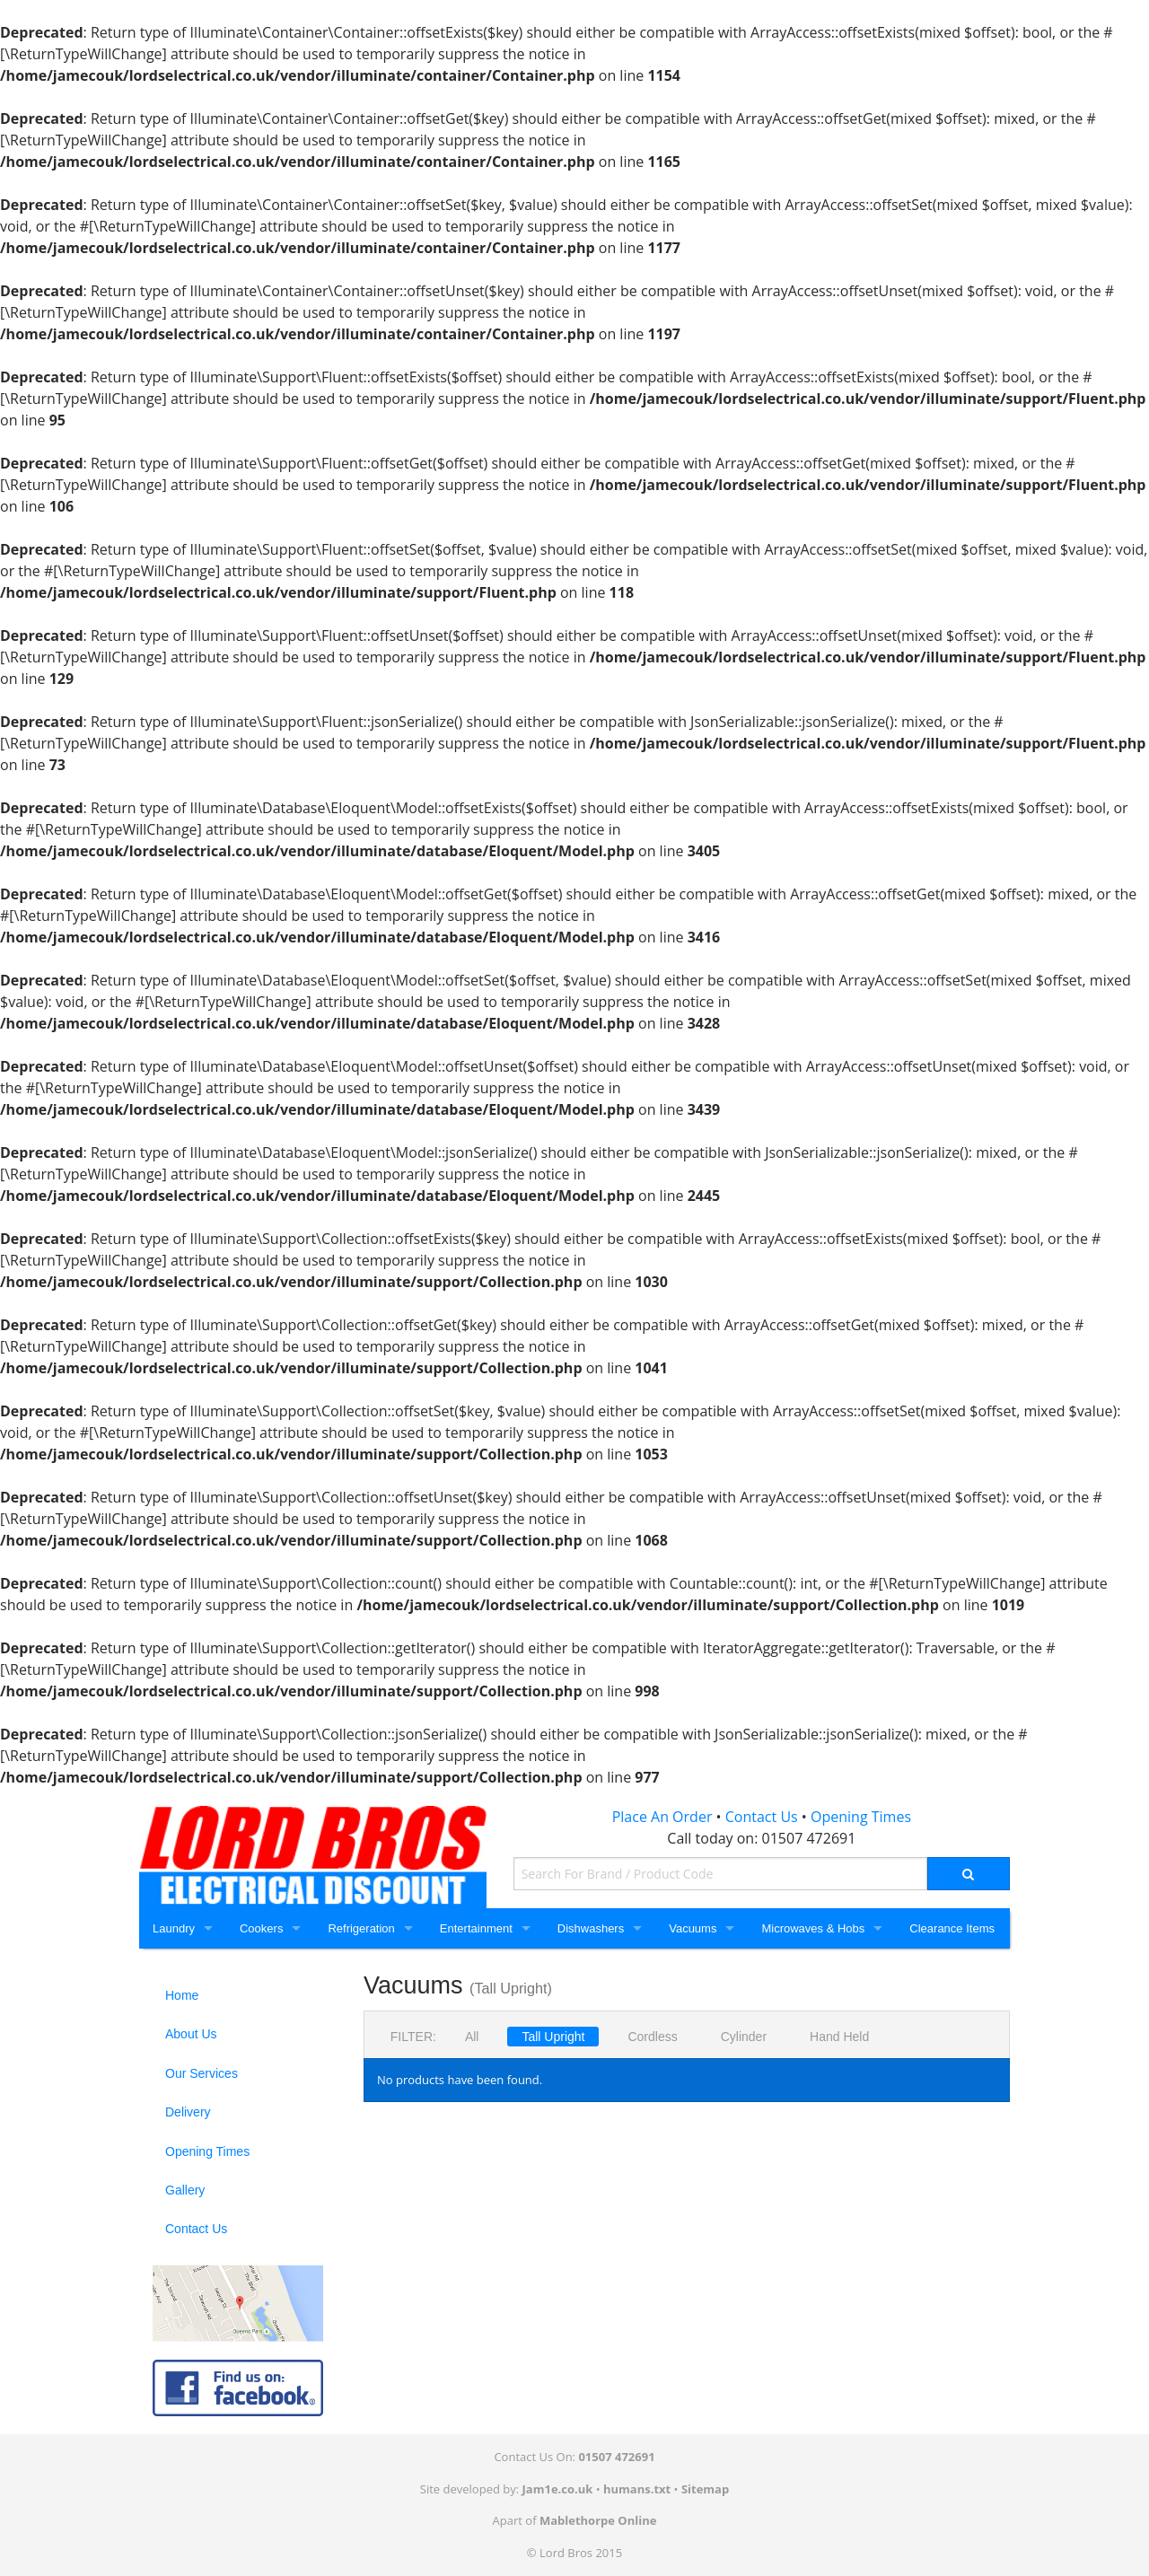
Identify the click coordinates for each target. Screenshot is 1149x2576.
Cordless (652, 2036)
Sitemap (705, 2489)
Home (181, 1995)
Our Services (201, 2073)
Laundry (174, 1928)
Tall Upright (553, 2036)
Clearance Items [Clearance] (952, 1928)
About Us (191, 2034)
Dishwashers (590, 1928)
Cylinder (744, 2036)
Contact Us (761, 1817)
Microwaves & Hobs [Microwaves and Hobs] (812, 1928)
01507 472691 (809, 1838)
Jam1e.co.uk (557, 2489)
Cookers (261, 1928)
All (472, 2036)
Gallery (185, 2190)
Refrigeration (361, 1928)
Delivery (188, 2112)
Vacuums (692, 1928)
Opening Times (861, 1817)
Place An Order (662, 1817)
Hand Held (839, 2036)
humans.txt (637, 2489)
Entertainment (476, 1928)
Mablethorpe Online (597, 2520)
